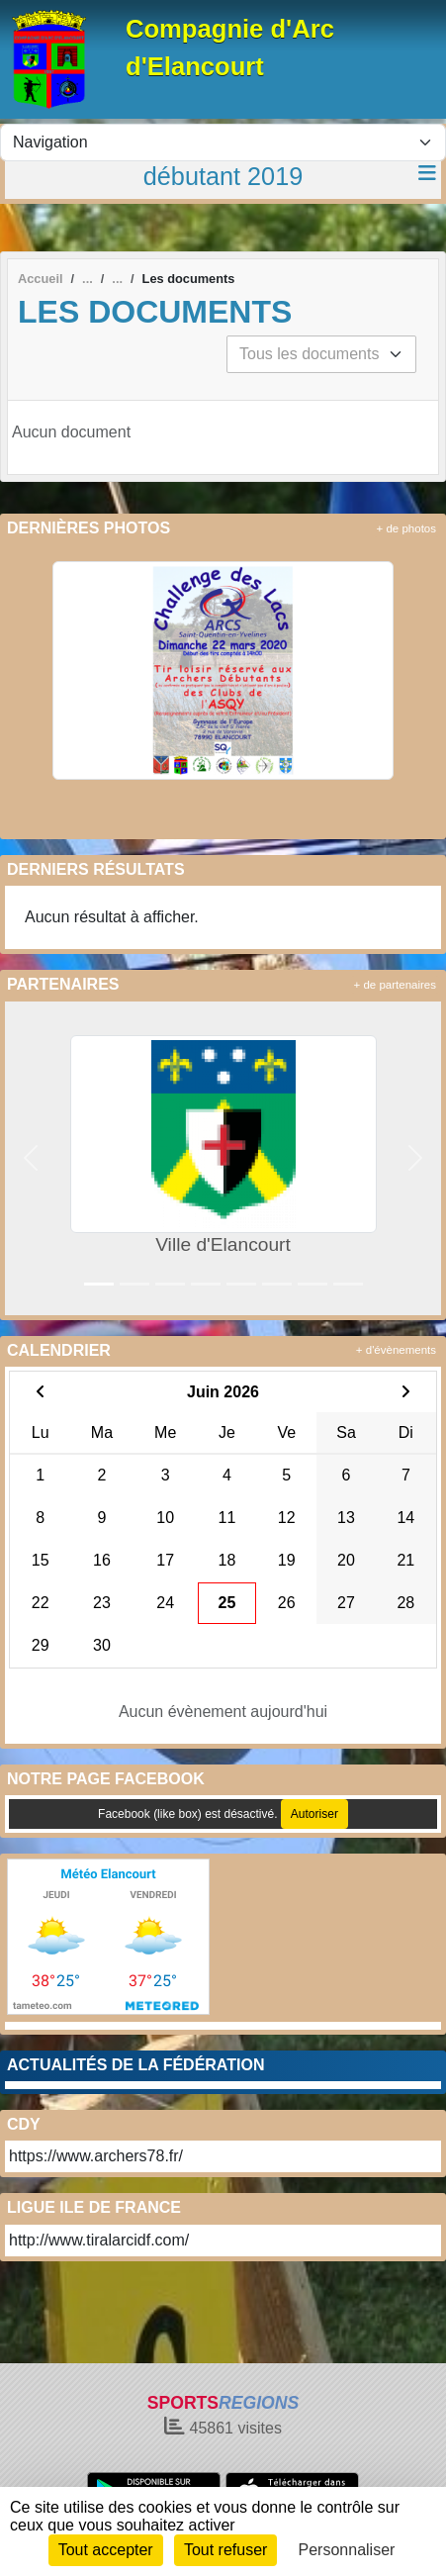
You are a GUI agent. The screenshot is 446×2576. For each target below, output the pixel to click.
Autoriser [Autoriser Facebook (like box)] (314, 1814)
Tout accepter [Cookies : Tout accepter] (105, 2549)
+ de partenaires (395, 985)
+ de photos (406, 528)
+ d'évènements (396, 1350)
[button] (30, 1158)
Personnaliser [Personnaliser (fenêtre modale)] (347, 2549)
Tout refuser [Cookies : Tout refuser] (225, 2549)
